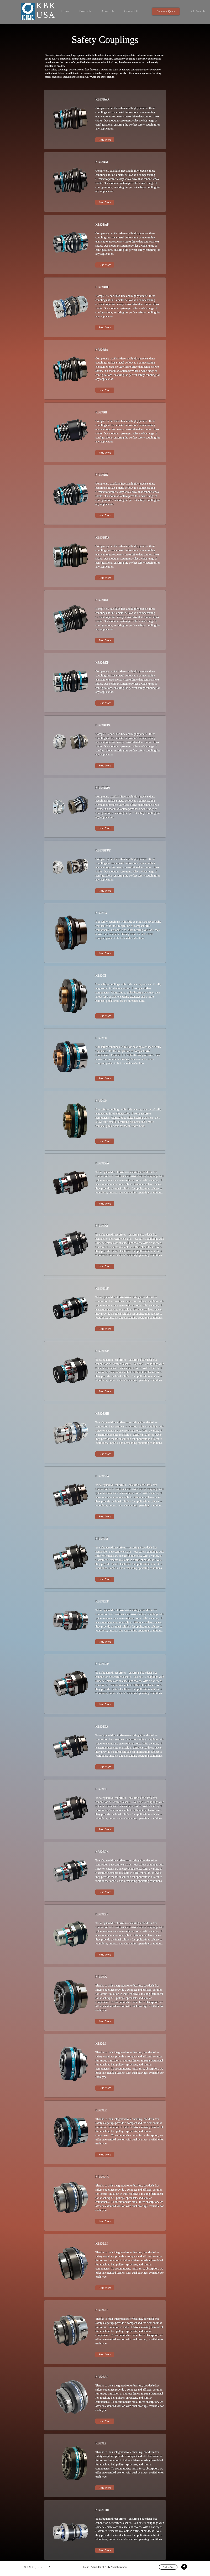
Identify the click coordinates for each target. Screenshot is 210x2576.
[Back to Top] (168, 2567)
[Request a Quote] (166, 11)
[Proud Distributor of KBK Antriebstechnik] (105, 2566)
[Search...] (202, 11)
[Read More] (104, 139)
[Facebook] (184, 2567)
